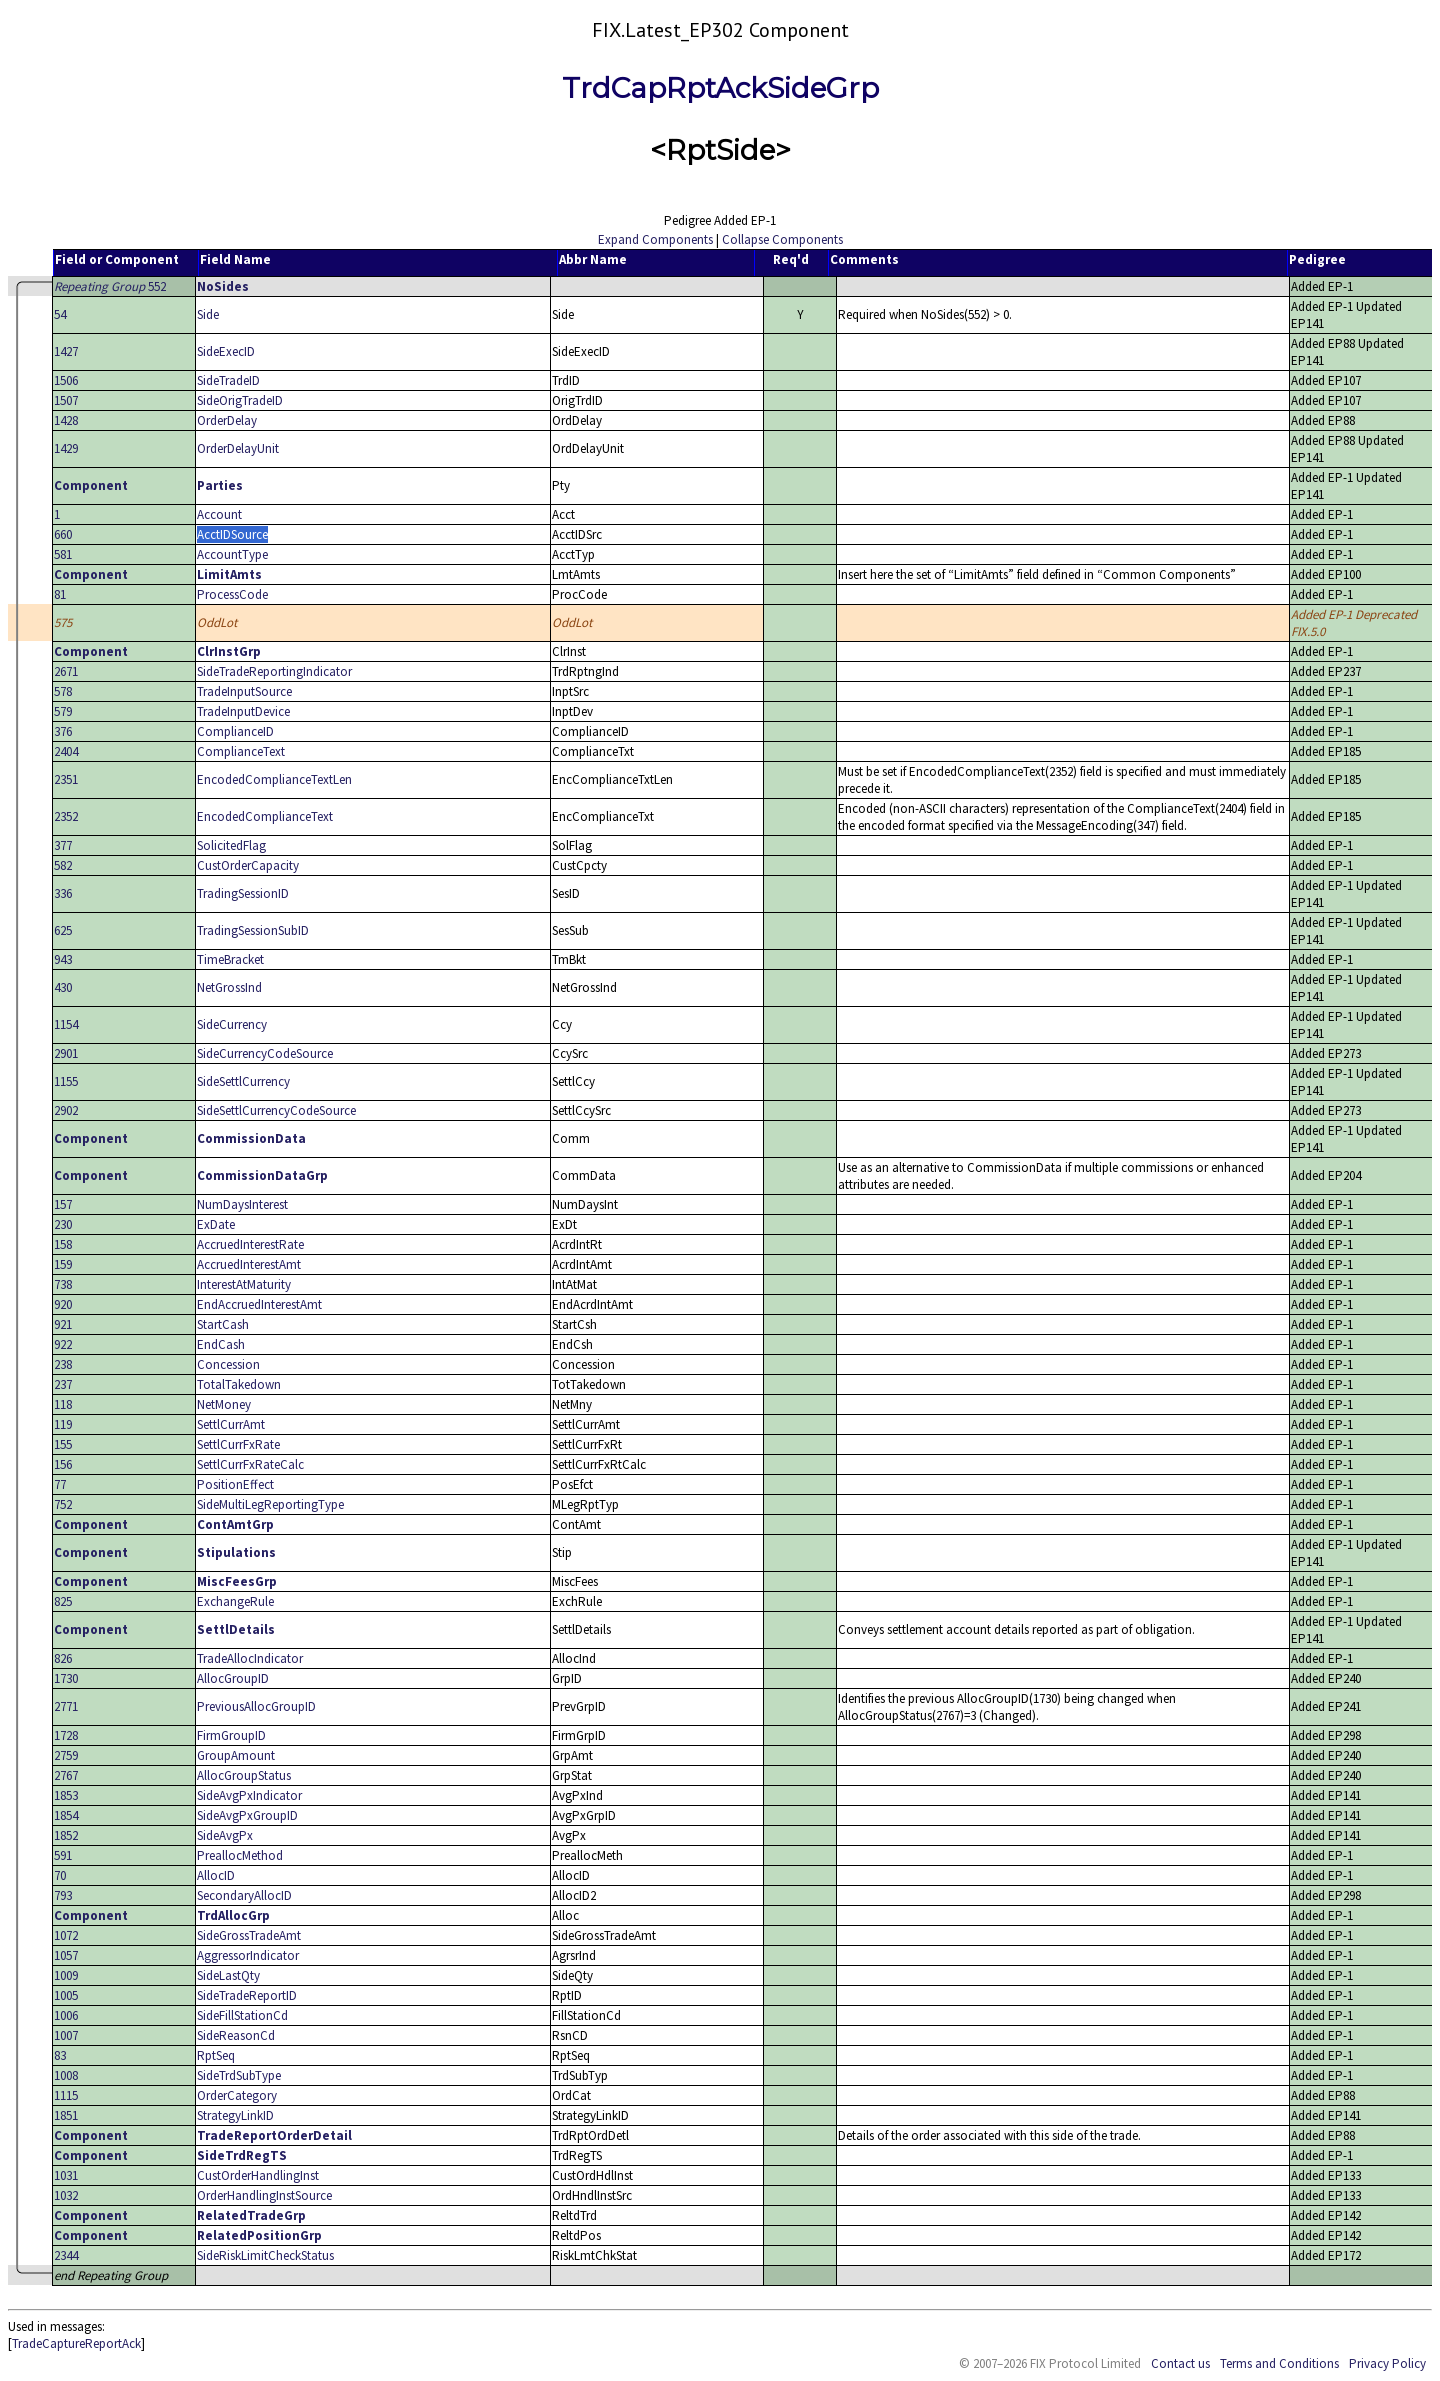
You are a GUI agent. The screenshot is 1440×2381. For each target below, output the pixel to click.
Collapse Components (782, 239)
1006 (66, 2015)
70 (60, 1875)
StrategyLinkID (235, 2115)
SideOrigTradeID (240, 400)
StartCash (223, 1324)
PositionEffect (235, 1484)
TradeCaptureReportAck (76, 2343)
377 (63, 845)
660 (63, 534)
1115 (66, 2095)
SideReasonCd (236, 2035)
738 (63, 1284)
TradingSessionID (243, 893)
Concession (228, 1364)
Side (208, 314)
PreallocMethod (240, 1855)
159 (63, 1264)
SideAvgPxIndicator (249, 1795)
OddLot (217, 622)
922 (63, 1344)
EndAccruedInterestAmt (259, 1304)
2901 (66, 1053)
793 (63, 1895)
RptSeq (216, 2055)
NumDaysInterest (242, 1204)
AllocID (216, 1875)
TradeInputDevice (243, 711)
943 (63, 959)
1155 (66, 1081)
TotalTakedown (239, 1384)
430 (63, 987)
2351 (66, 779)
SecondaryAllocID (244, 1895)
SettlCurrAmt (231, 1424)
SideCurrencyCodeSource (265, 1053)
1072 (66, 1935)
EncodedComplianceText (265, 816)
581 (63, 554)
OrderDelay (227, 420)
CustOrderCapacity (248, 865)
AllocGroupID (233, 1678)
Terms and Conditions (1279, 2363)
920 (63, 1304)
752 (63, 1504)
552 (110, 286)
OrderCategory (237, 2095)
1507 (66, 400)
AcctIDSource (232, 534)
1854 (66, 1815)
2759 (66, 1755)
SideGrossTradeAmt (249, 1935)
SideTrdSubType (239, 2075)
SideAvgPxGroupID (247, 1815)
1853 (66, 1795)
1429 (66, 448)
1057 (66, 1955)
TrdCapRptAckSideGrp (720, 88)
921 (63, 1324)
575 (63, 622)
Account (219, 514)
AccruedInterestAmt (249, 1264)
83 (60, 2055)
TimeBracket (230, 959)
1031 (66, 2175)
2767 (66, 1775)
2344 (66, 2255)
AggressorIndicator (248, 1955)
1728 (66, 1735)
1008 (66, 2075)
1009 (66, 1975)
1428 (66, 420)
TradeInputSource (244, 691)
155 (63, 1444)
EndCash (221, 1344)
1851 (66, 2115)
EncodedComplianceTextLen (274, 779)
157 (63, 1204)
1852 (66, 1835)
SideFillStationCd (242, 2015)
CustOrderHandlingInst (258, 2175)
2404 (66, 751)
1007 (66, 2035)
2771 (66, 1706)
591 (63, 1855)
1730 (66, 1678)
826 (63, 1658)
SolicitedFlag (231, 845)
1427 (66, 351)
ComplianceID (235, 731)
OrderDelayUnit (238, 448)
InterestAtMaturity (244, 1284)
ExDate (216, 1224)
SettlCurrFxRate (238, 1444)
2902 (66, 1110)
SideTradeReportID (247, 1995)
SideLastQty (228, 1975)
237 (63, 1384)
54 (60, 314)
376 (63, 731)
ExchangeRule (235, 1601)
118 (63, 1404)
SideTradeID (228, 380)
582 (63, 865)
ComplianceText (241, 751)
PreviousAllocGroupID (256, 1706)
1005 (66, 1995)
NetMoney (224, 1404)
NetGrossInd (229, 987)
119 (63, 1424)
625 (63, 930)
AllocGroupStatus (244, 1775)
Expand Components (655, 239)
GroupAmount (236, 1755)
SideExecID (226, 351)
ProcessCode (232, 594)
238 (63, 1364)
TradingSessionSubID (253, 930)
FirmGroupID (231, 1735)
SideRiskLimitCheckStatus (265, 2255)
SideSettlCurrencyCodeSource (276, 1110)
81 (60, 594)
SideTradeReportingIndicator (274, 671)
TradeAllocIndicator (250, 1658)
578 (63, 691)
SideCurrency (232, 1024)
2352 (66, 816)
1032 (66, 2195)
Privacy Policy (1387, 2363)
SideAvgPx (225, 1835)
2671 (66, 671)
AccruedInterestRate (250, 1244)
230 (63, 1224)
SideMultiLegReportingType (270, 1504)
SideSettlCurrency (243, 1081)
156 (63, 1464)
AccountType (232, 554)
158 (63, 1244)
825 (63, 1601)
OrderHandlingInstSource (264, 2195)
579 (63, 711)
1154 (66, 1024)
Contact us (1180, 2363)
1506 (66, 380)
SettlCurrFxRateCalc (250, 1464)
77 (60, 1484)
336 (63, 893)
